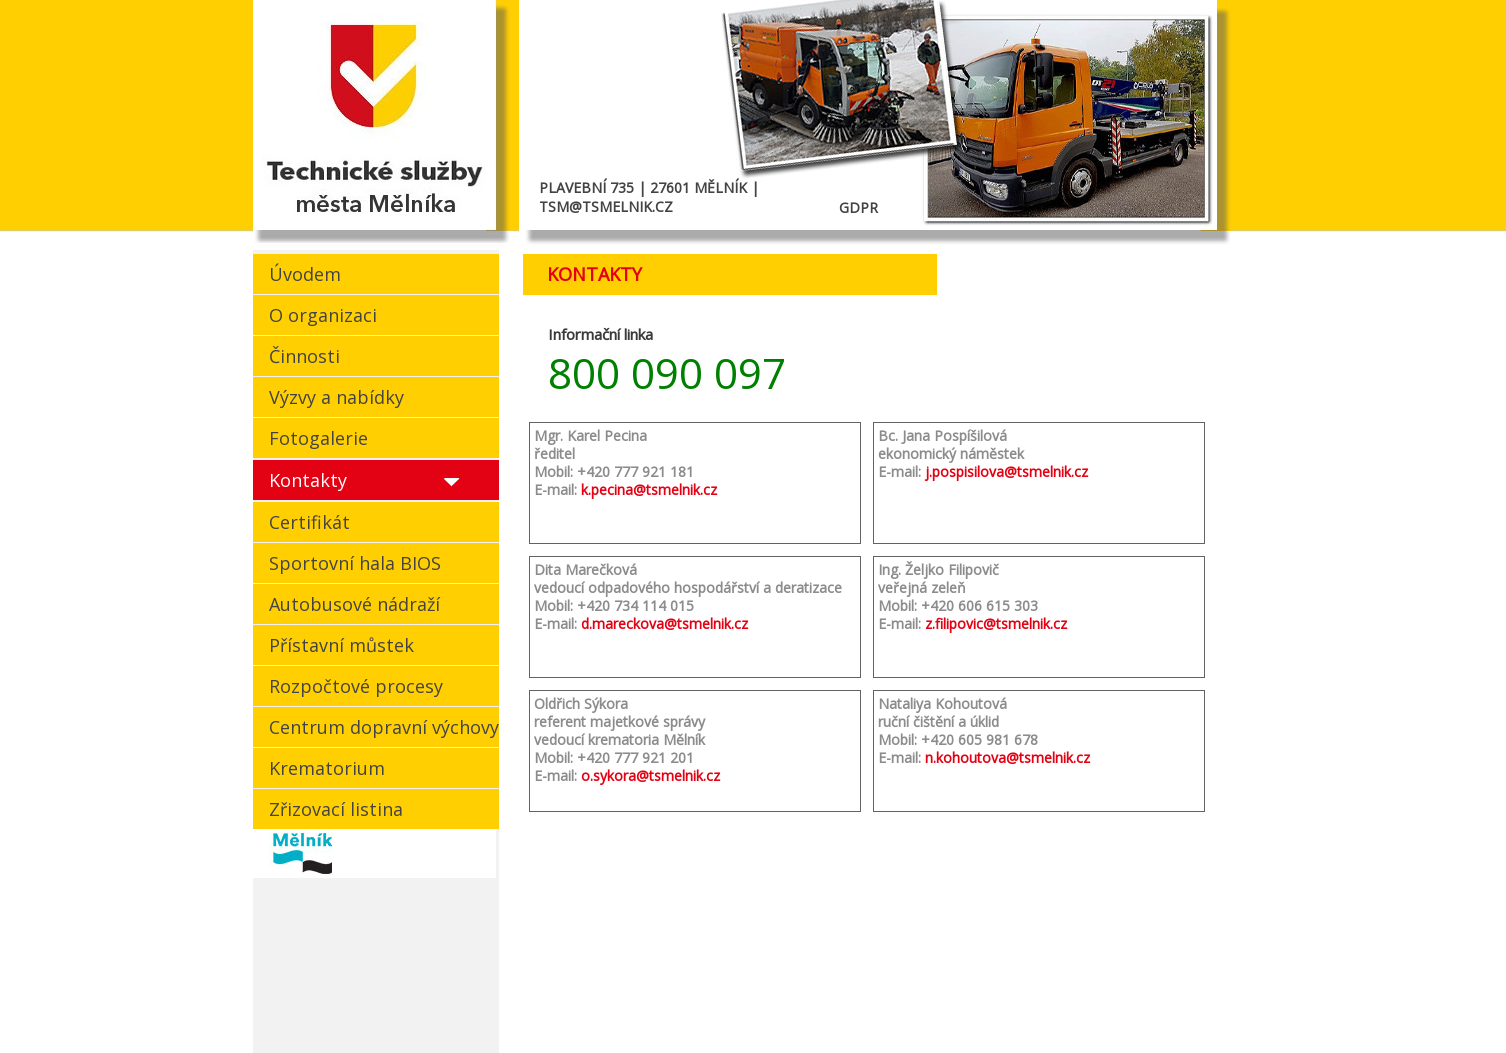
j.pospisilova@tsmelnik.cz (1006, 471)
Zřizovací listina (336, 809)
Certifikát (309, 522)
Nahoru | (1041, 992)
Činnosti (304, 356)
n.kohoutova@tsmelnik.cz (1007, 757)
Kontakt (965, 992)
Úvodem (305, 274)
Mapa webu (1164, 992)
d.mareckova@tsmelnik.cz (664, 623)
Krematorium (327, 768)
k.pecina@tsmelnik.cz (649, 489)
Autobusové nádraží (354, 604)
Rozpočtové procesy (356, 686)
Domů (898, 992)
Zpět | (1098, 992)
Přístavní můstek (341, 645)
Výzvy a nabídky (336, 397)
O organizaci (323, 315)
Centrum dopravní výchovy (384, 727)
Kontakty (308, 480)
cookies (279, 992)
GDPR (858, 207)
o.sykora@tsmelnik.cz (650, 775)
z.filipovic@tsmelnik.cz (996, 623)
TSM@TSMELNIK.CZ (606, 206)
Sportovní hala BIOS (355, 563)
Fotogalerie (318, 438)
